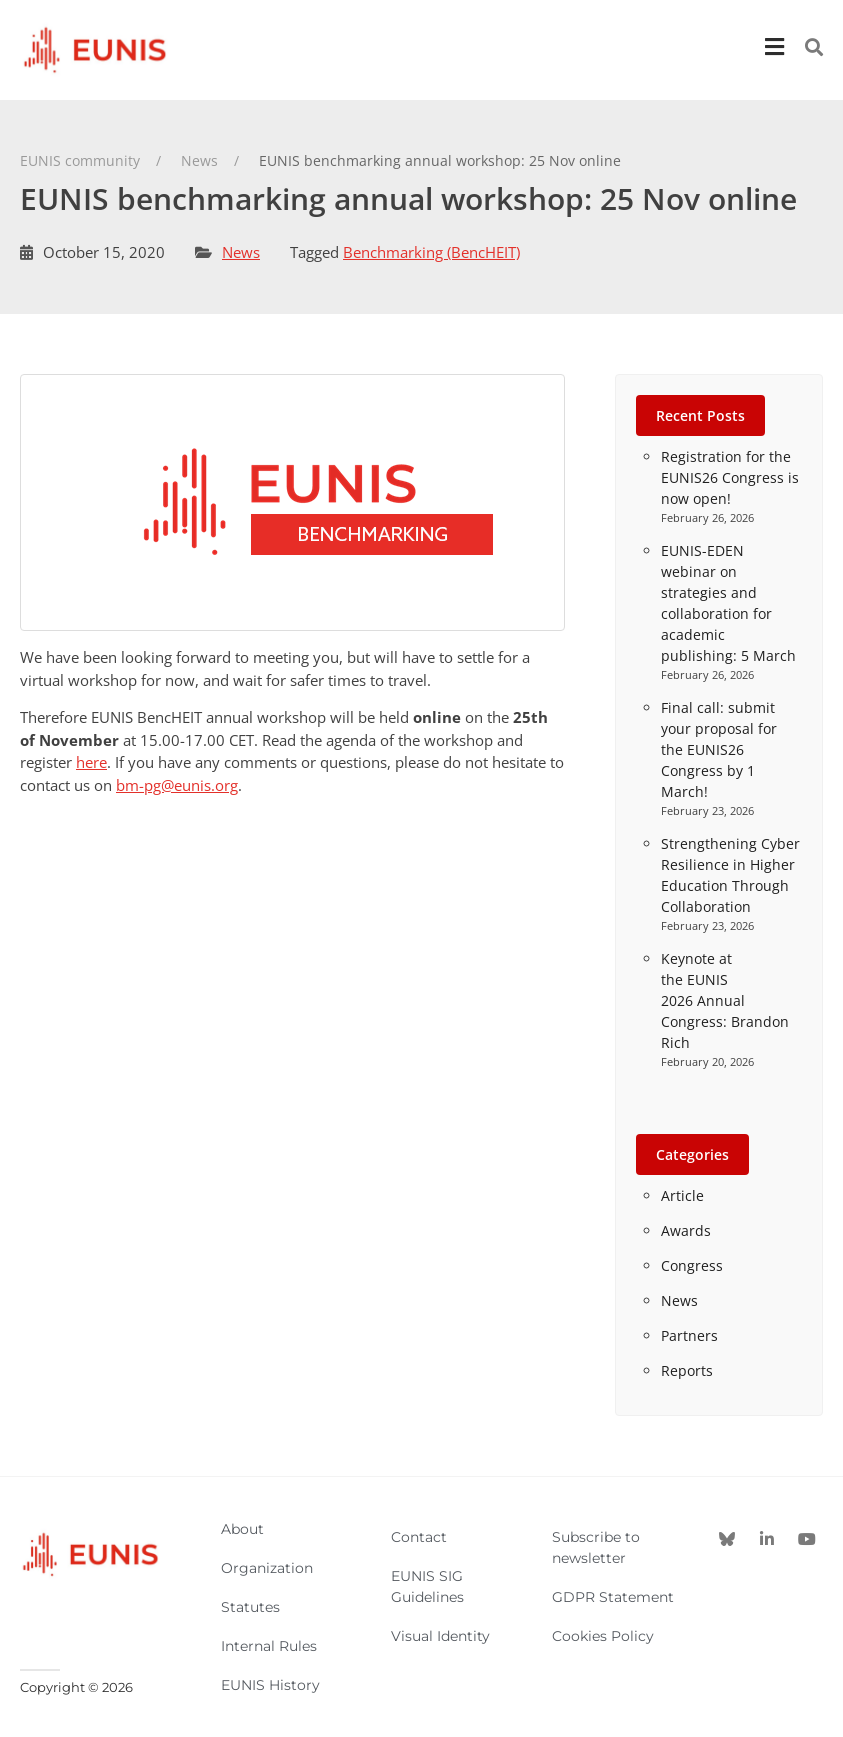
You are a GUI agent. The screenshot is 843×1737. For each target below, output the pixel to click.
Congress (692, 1265)
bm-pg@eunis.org (177, 785)
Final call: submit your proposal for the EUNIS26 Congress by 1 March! (719, 749)
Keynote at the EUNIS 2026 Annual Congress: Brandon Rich (725, 1000)
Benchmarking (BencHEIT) (431, 252)
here (91, 762)
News (241, 252)
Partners (689, 1335)
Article (682, 1195)
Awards (686, 1230)
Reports (687, 1370)
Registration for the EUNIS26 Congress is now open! (730, 477)
